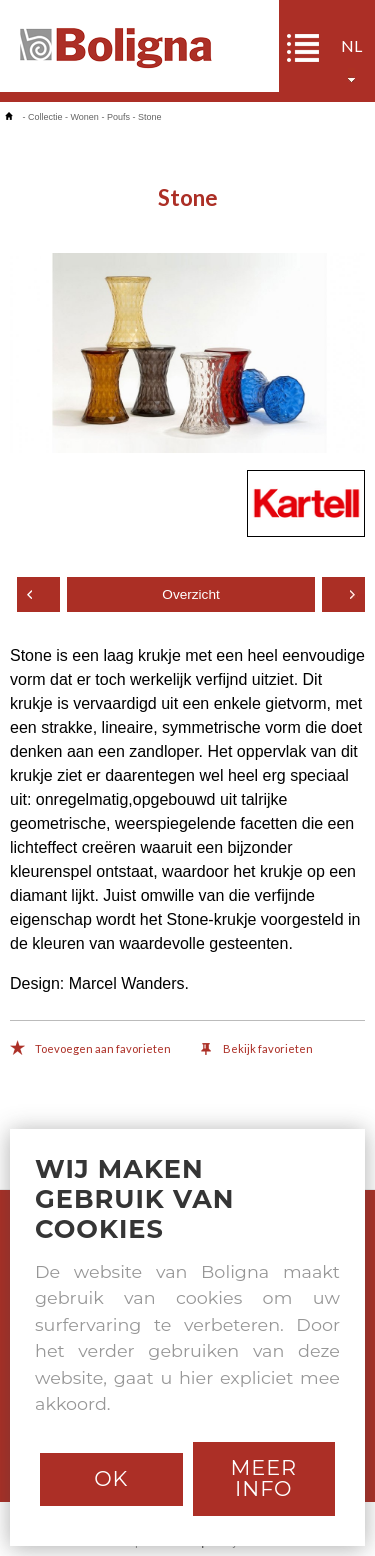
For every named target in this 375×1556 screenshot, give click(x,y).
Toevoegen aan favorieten (90, 1050)
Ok (111, 1478)
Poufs (118, 117)
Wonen (85, 117)
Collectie (45, 117)
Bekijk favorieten (257, 1050)
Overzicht (190, 594)
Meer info (263, 1478)
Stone (150, 117)
